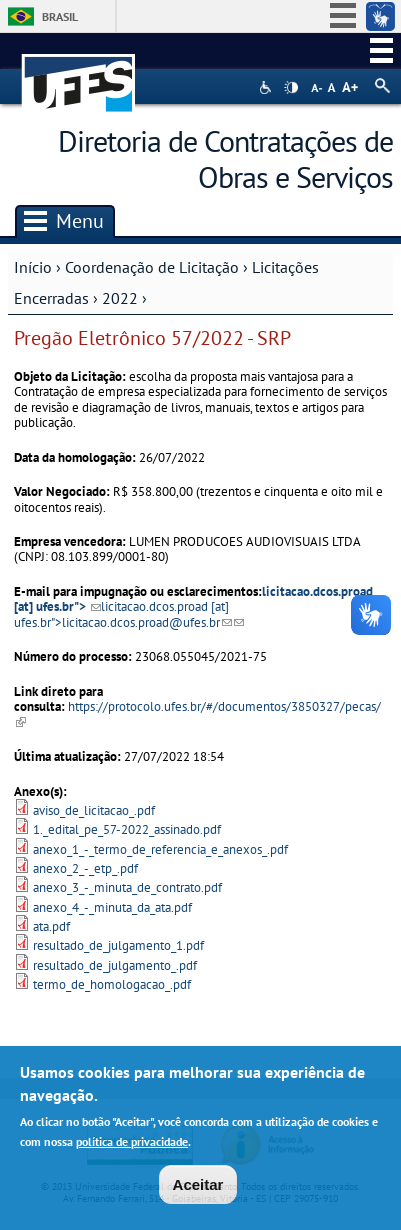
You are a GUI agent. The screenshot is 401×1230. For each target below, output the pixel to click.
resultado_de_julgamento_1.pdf (118, 945)
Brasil (60, 16)
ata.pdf (51, 926)
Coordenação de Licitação (152, 267)
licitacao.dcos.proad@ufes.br (147, 622)
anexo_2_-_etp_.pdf (85, 868)
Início (33, 267)
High (291, 88)
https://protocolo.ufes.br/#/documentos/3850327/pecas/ (197, 714)
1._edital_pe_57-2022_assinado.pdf (127, 829)
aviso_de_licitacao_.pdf (94, 810)
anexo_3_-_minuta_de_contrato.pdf (127, 887)
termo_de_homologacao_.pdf (112, 984)
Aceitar (198, 1190)
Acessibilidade (267, 87)
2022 (120, 298)
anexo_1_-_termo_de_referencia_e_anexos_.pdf (160, 849)
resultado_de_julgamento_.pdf (115, 965)
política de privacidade (132, 1146)
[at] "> (129, 614)
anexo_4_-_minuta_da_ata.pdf (112, 907)
